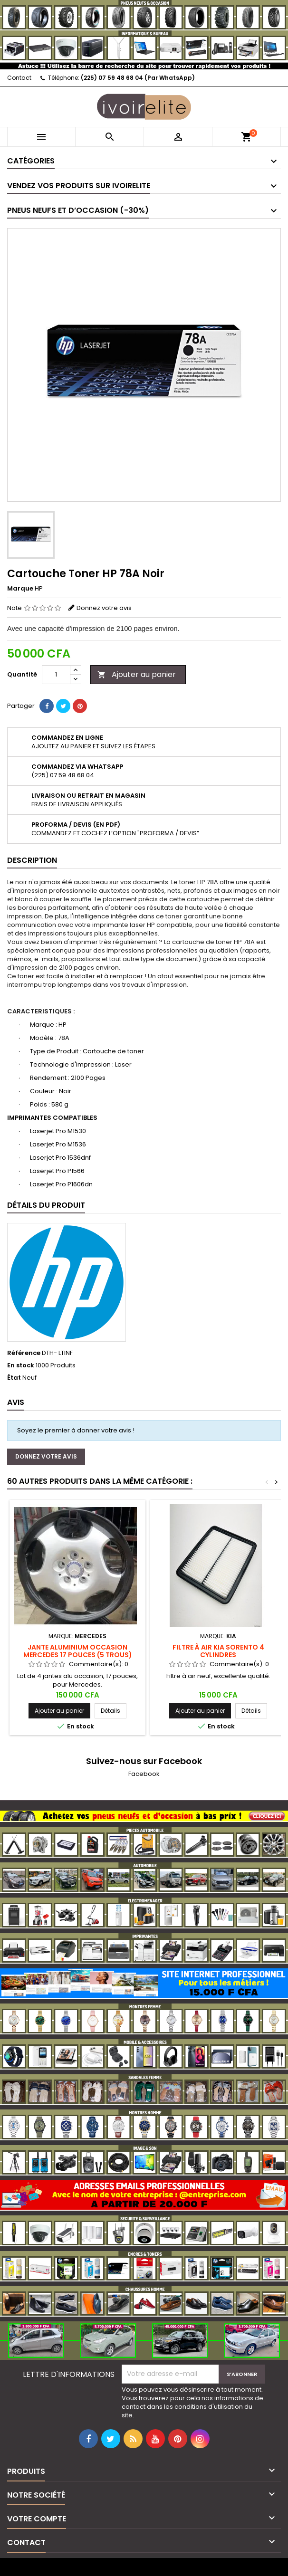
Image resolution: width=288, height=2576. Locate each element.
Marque (20, 588)
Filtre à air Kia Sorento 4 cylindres (218, 1651)
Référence (23, 1353)
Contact (19, 78)
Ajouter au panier (136, 674)
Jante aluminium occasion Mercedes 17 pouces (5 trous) (77, 1651)
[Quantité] (56, 674)
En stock (20, 1365)
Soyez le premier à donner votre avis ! (75, 1430)
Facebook (144, 1773)
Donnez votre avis (104, 607)
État (14, 1378)
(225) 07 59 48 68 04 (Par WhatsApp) (138, 78)
